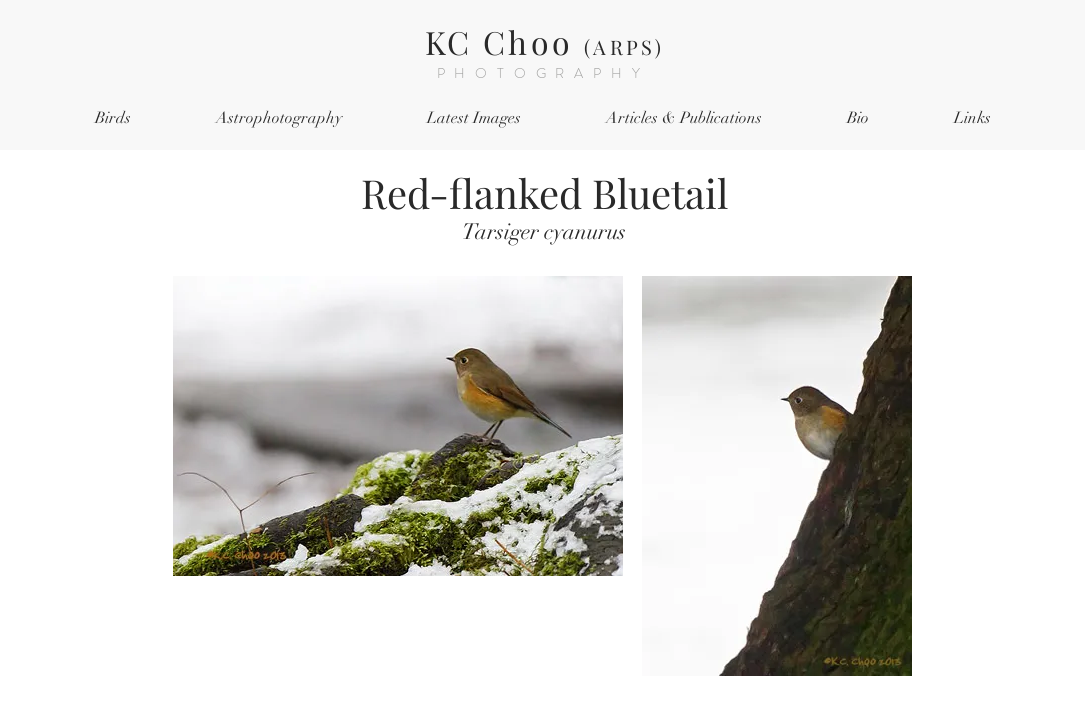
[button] (113, 118)
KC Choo (545, 41)
